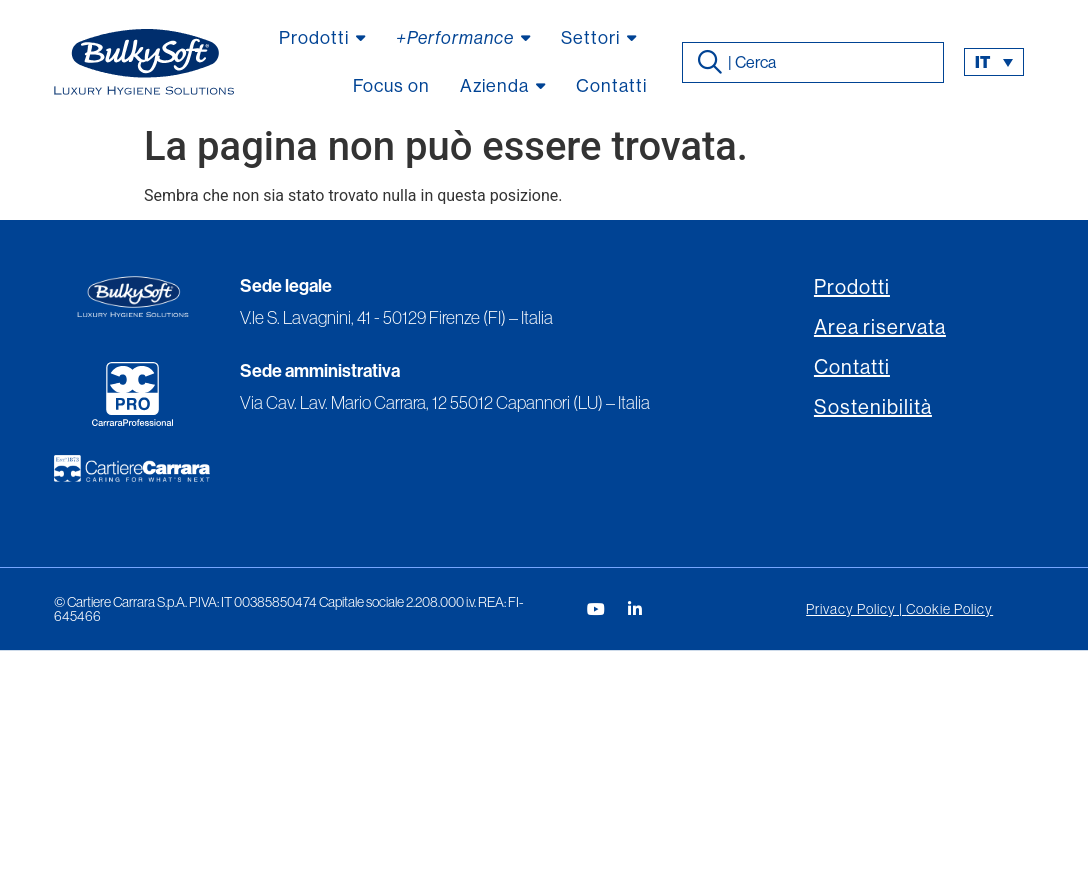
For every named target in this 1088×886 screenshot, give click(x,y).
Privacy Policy (851, 609)
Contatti (852, 367)
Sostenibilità (873, 407)
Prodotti (852, 287)
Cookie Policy (949, 609)
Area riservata (880, 327)
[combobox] (813, 62)
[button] (993, 62)
